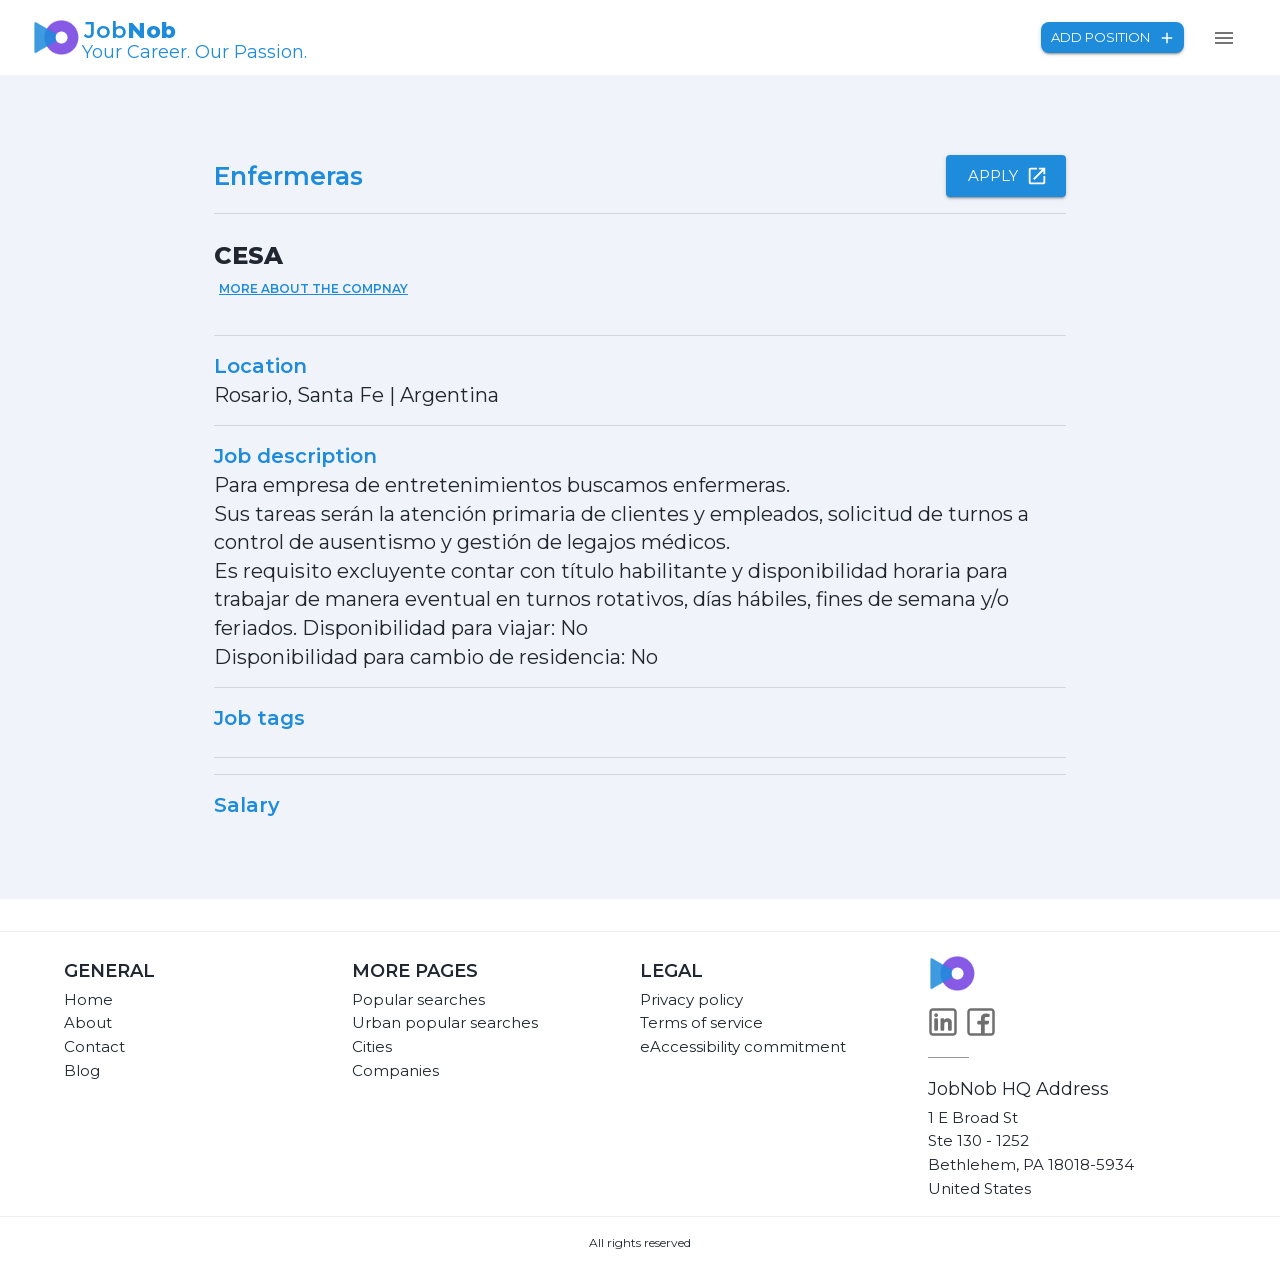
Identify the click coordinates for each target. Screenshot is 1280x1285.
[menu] (1224, 38)
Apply (1006, 176)
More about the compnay (313, 288)
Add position (1112, 37)
